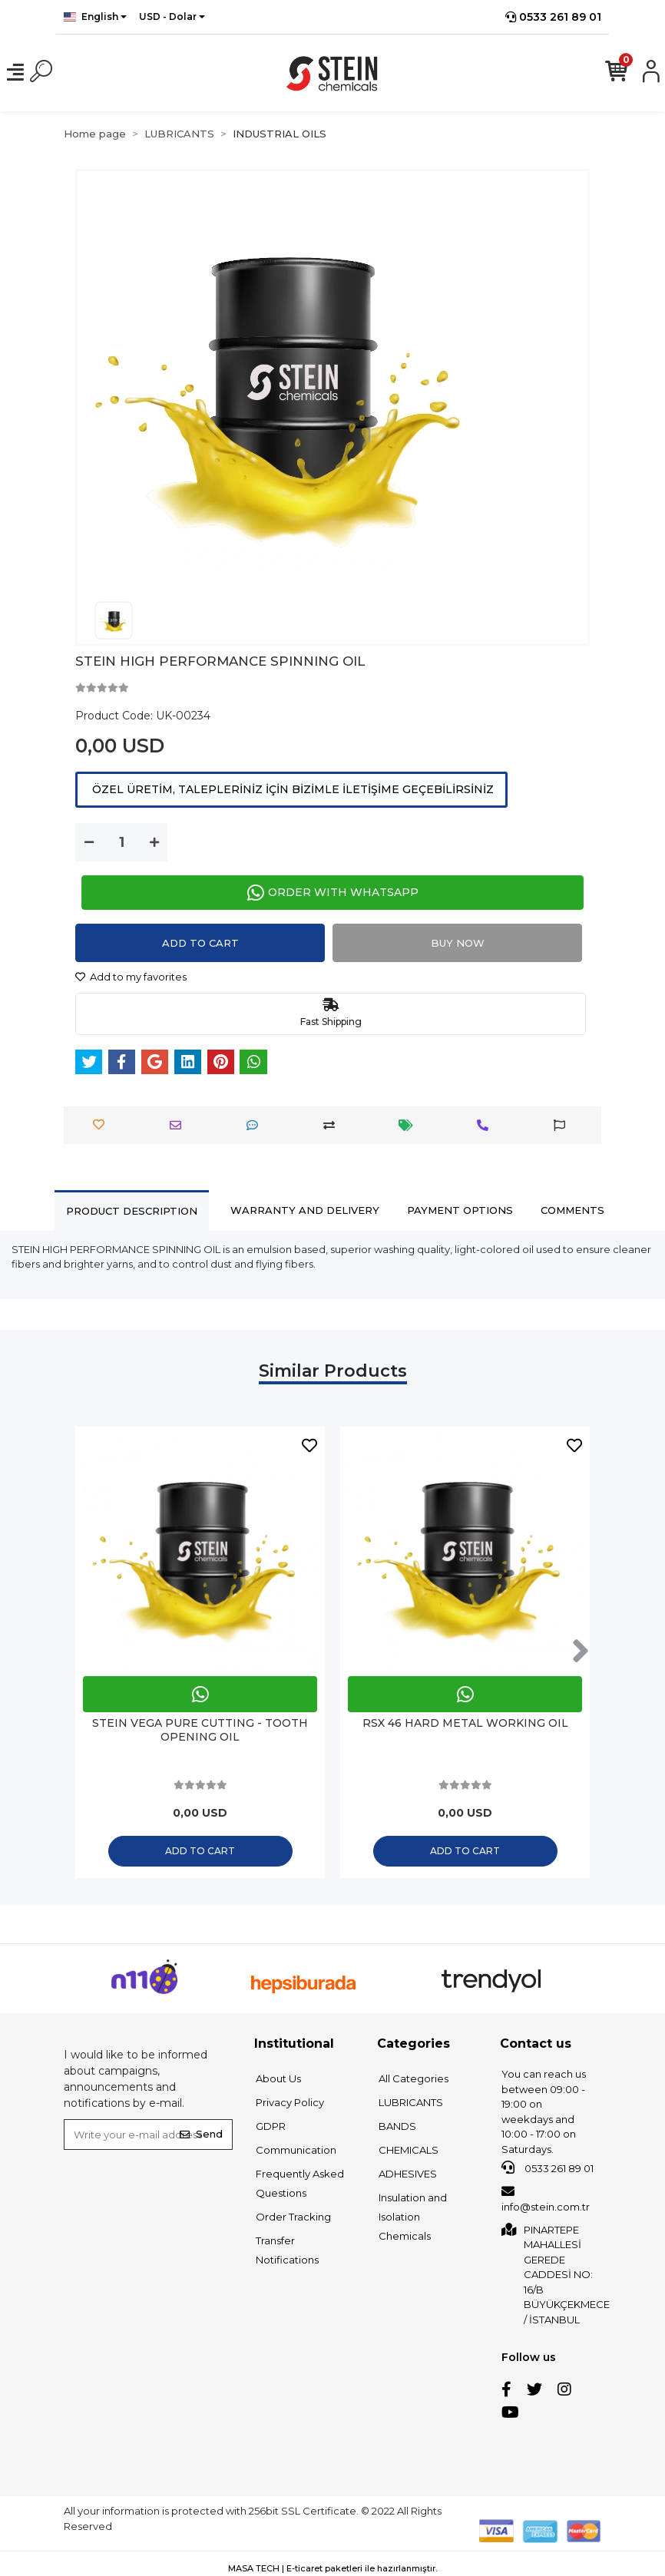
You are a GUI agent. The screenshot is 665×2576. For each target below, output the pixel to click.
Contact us (535, 2043)
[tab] (132, 1210)
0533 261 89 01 (553, 17)
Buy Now (458, 943)
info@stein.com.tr (545, 2199)
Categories (413, 2043)
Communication (296, 2150)
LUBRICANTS (411, 2102)
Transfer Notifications (287, 2250)
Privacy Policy (290, 2102)
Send (201, 2134)
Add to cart (200, 943)
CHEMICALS (408, 2150)
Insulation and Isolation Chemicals (413, 2216)
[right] (580, 1652)
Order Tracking (293, 2217)
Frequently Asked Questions (300, 2183)
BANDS (397, 2126)
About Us (278, 2078)
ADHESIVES (408, 2174)
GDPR (271, 2126)
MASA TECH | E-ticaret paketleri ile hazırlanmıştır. (332, 2568)
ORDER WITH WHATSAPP (333, 892)
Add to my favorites (131, 977)
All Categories (413, 2078)
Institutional (294, 2043)
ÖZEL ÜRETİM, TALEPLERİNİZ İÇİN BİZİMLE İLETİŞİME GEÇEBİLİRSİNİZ (291, 789)
